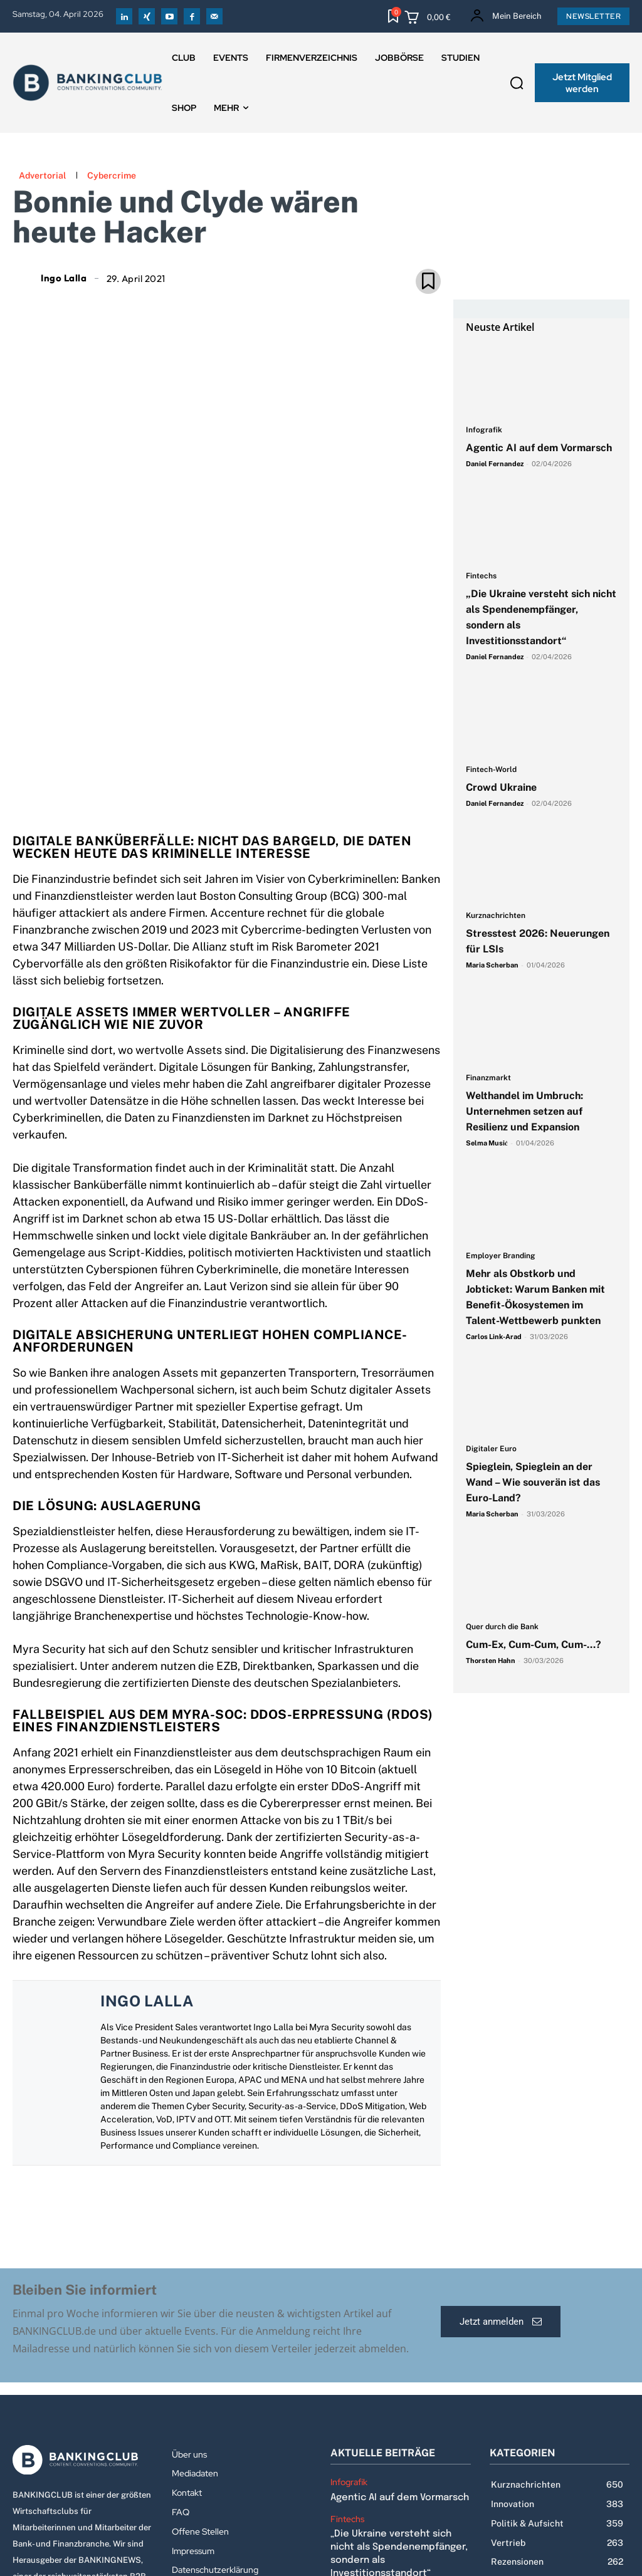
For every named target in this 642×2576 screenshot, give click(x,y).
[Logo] (83, 2306)
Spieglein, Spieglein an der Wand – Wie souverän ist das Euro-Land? (533, 1482)
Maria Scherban (492, 965)
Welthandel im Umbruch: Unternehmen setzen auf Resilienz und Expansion (524, 1111)
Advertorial (42, 175)
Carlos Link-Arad (494, 1336)
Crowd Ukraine (501, 787)
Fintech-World (491, 770)
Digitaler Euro (491, 1449)
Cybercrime (111, 175)
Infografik (484, 430)
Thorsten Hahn (490, 1660)
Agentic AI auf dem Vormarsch (539, 448)
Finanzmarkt (488, 1078)
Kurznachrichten (495, 916)
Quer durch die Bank (502, 1627)
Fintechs (481, 576)
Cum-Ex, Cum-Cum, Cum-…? (535, 1644)
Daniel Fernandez (495, 463)
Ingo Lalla (64, 278)
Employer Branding (500, 1256)
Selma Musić (487, 1143)
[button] (516, 83)
